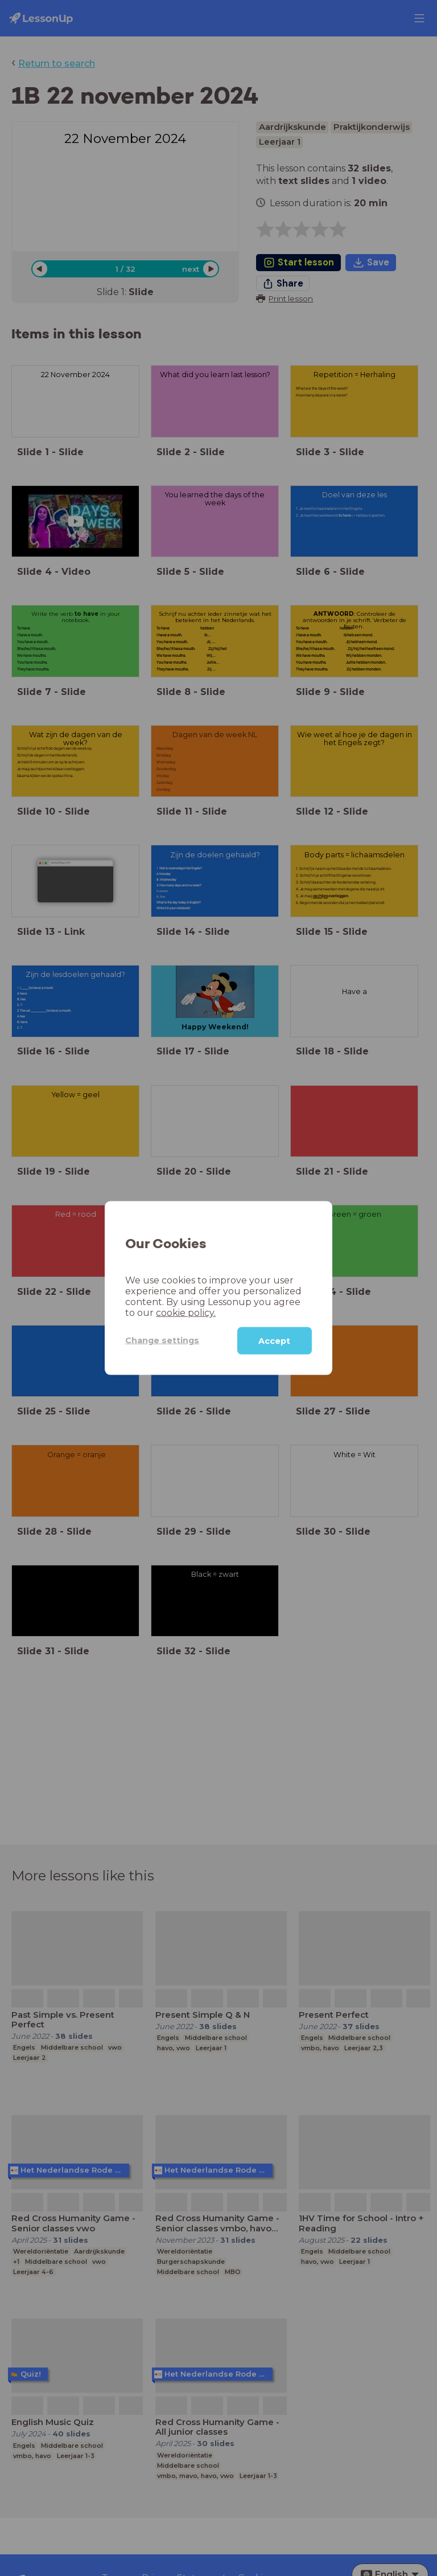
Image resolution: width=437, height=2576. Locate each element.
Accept (274, 1340)
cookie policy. (186, 1312)
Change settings (162, 1340)
